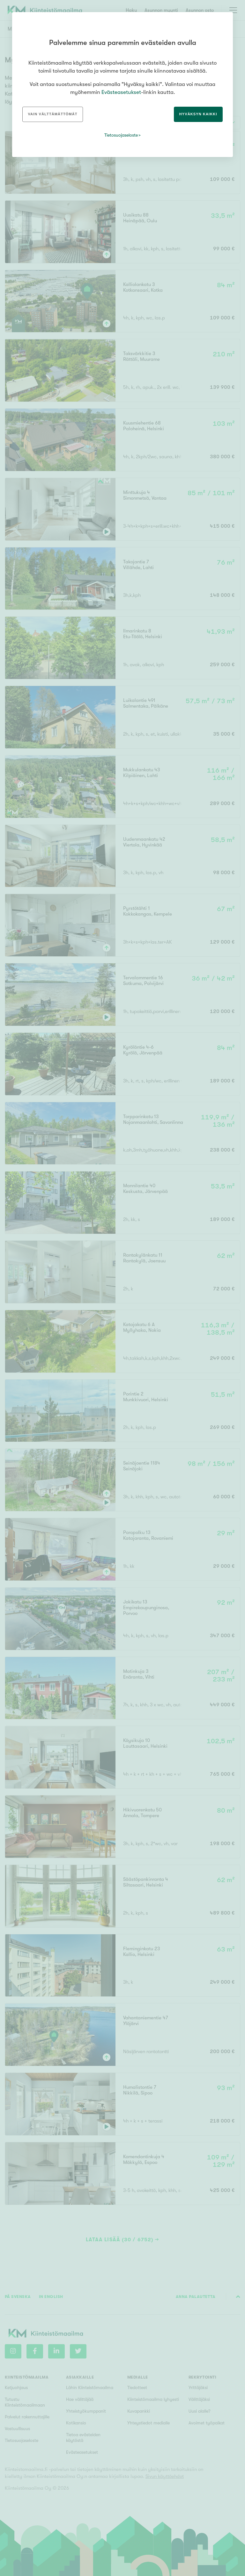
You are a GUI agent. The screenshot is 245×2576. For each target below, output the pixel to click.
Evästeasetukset (121, 92)
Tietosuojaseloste (121, 135)
